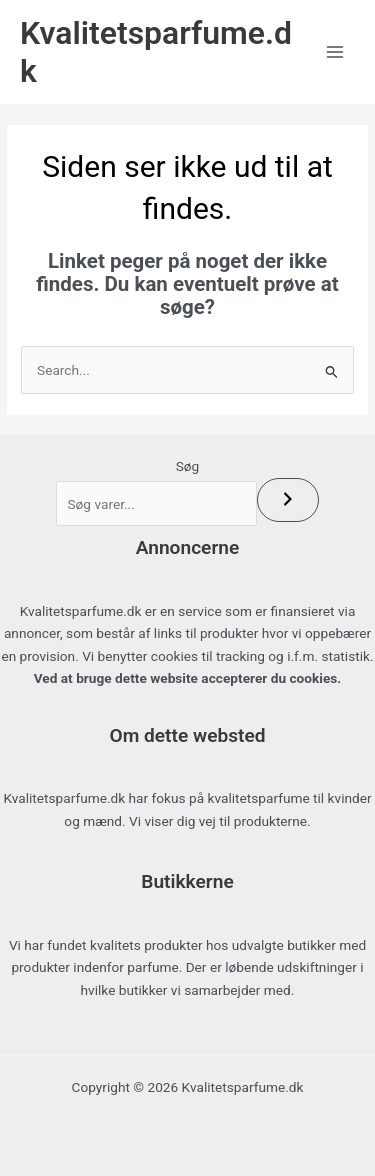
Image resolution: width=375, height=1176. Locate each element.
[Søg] (288, 500)
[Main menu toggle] (335, 52)
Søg (188, 466)
